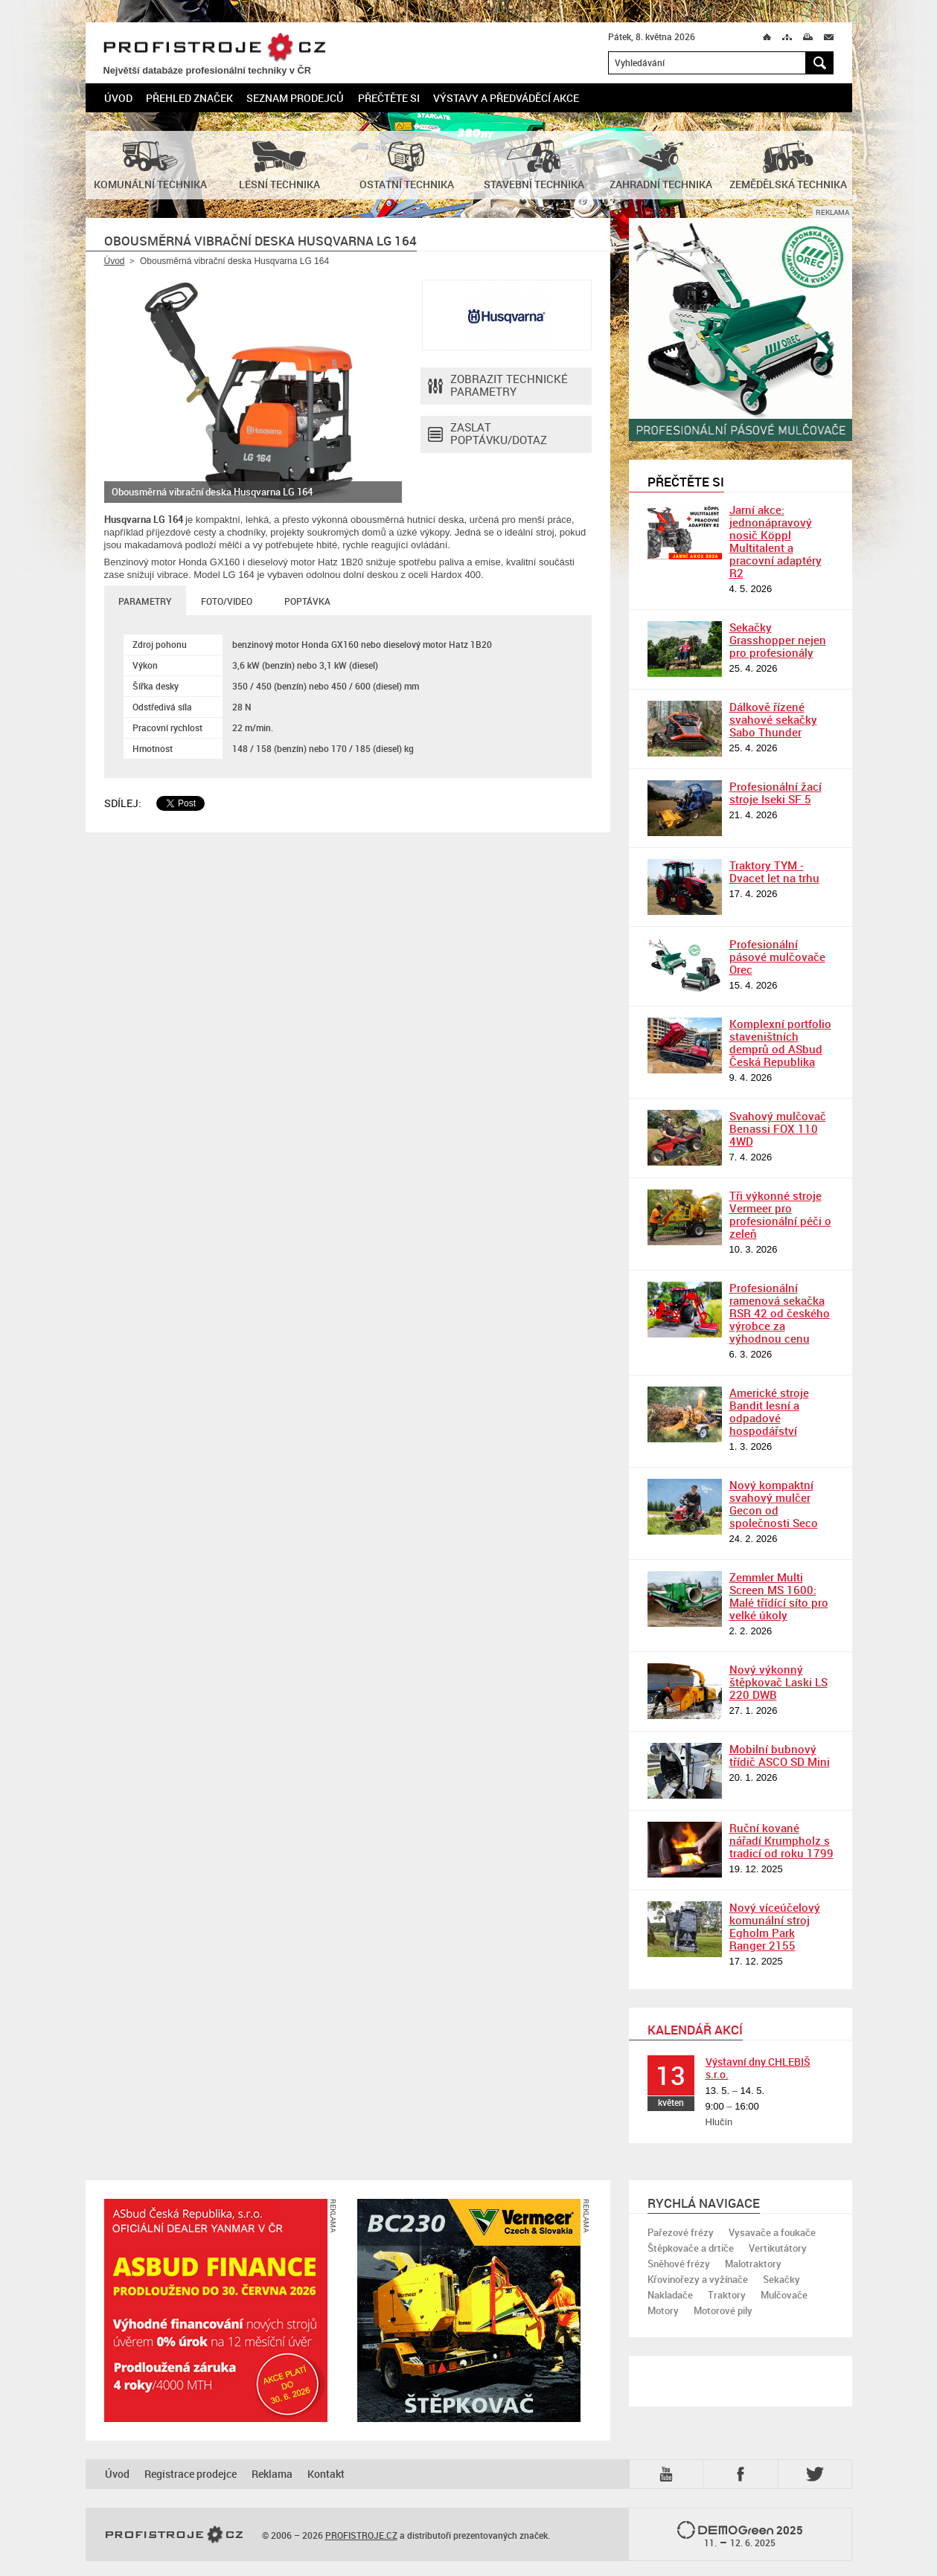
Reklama (272, 2474)
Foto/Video (226, 601)
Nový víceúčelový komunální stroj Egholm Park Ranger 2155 (774, 1926)
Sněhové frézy (678, 2263)
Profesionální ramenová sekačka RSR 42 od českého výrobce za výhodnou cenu (779, 1313)
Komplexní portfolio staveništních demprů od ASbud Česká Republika (780, 1042)
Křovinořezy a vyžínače (697, 2279)
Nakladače (670, 2295)
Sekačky (781, 2279)
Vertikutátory (778, 2248)
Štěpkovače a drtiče (690, 2248)
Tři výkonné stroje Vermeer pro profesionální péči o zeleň (780, 1214)
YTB (669, 2474)
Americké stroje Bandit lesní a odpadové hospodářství (769, 1411)
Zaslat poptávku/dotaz (487, 434)
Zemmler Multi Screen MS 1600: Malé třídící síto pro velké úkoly (778, 1596)
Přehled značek (189, 98)
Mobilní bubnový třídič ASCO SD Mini (779, 1755)
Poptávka (307, 601)
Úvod (118, 98)
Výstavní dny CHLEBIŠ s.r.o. (758, 2068)
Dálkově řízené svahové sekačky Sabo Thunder (773, 719)
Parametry (144, 601)
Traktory (727, 2295)
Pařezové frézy (680, 2232)
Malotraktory (753, 2263)
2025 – (740, 2535)
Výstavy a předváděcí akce (506, 98)
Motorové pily (723, 2310)
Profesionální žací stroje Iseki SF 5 (775, 792)
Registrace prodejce (190, 2474)
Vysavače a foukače (772, 2232)
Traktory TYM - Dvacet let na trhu (774, 871)
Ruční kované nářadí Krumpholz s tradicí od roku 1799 (781, 1840)
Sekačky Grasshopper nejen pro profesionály (777, 640)
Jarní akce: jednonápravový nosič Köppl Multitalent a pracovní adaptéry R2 (775, 541)
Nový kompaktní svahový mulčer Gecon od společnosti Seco (773, 1503)
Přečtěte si (389, 98)
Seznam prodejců (295, 98)
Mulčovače (784, 2295)
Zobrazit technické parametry (498, 386)
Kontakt (326, 2474)
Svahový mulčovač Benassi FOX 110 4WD (777, 1128)
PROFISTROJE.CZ (214, 48)
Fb (743, 2474)
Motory (663, 2310)
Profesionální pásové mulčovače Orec (777, 957)
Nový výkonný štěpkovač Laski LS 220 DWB (778, 1682)
